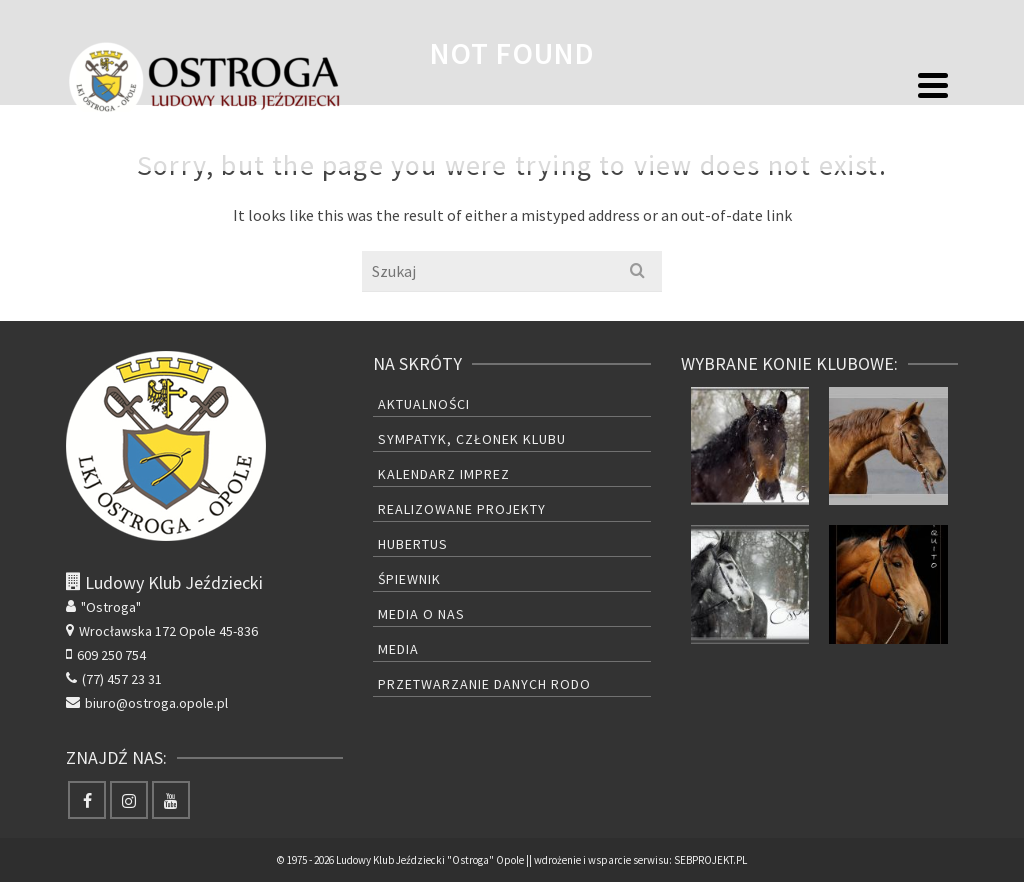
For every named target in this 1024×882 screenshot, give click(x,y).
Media (398, 649)
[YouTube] (171, 800)
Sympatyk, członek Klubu (472, 439)
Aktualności (424, 404)
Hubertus (413, 544)
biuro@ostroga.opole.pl (147, 703)
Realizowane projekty (462, 509)
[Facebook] (87, 800)
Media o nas (421, 614)
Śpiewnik (409, 579)
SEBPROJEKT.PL (710, 860)
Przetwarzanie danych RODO (484, 684)
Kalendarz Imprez (444, 474)
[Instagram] (129, 800)
